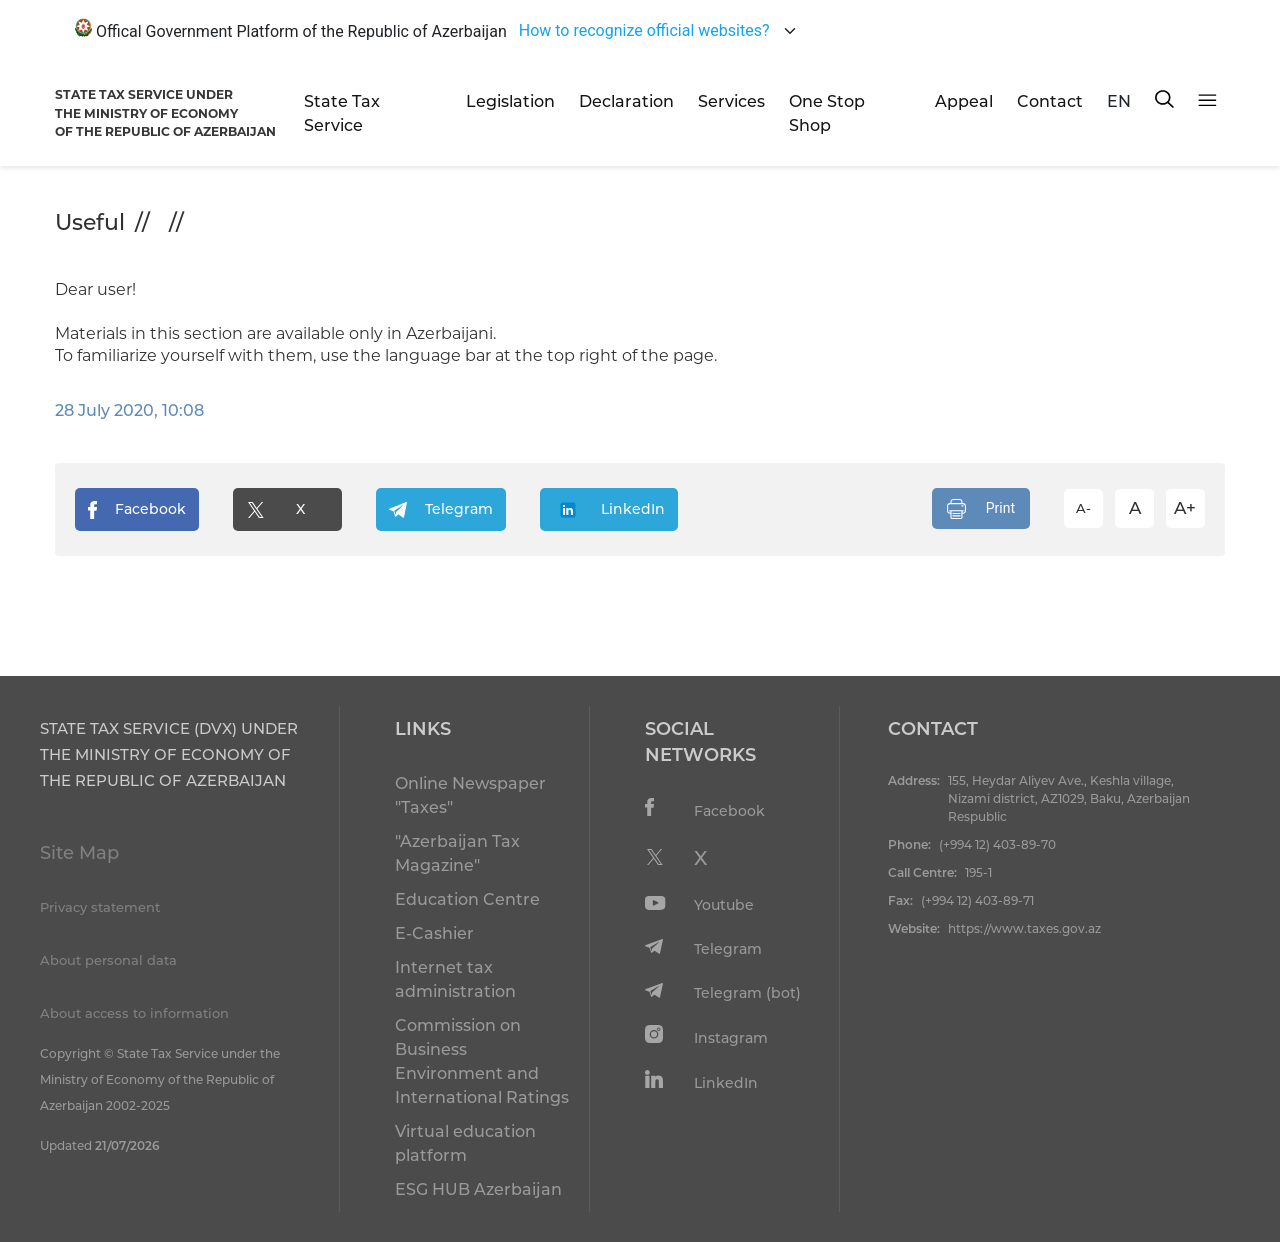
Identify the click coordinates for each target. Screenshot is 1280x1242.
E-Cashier (434, 933)
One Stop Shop (827, 113)
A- (1083, 508)
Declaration (626, 101)
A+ (1185, 508)
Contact (1050, 101)
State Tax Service (342, 113)
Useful (90, 222)
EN (1119, 101)
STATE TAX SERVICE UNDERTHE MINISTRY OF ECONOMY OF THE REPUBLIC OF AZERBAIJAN (165, 113)
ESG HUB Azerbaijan (478, 1189)
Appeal (964, 101)
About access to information (134, 1013)
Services (731, 101)
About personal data (108, 960)
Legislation (510, 101)
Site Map (79, 853)
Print (981, 509)
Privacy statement (100, 907)
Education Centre (467, 899)
